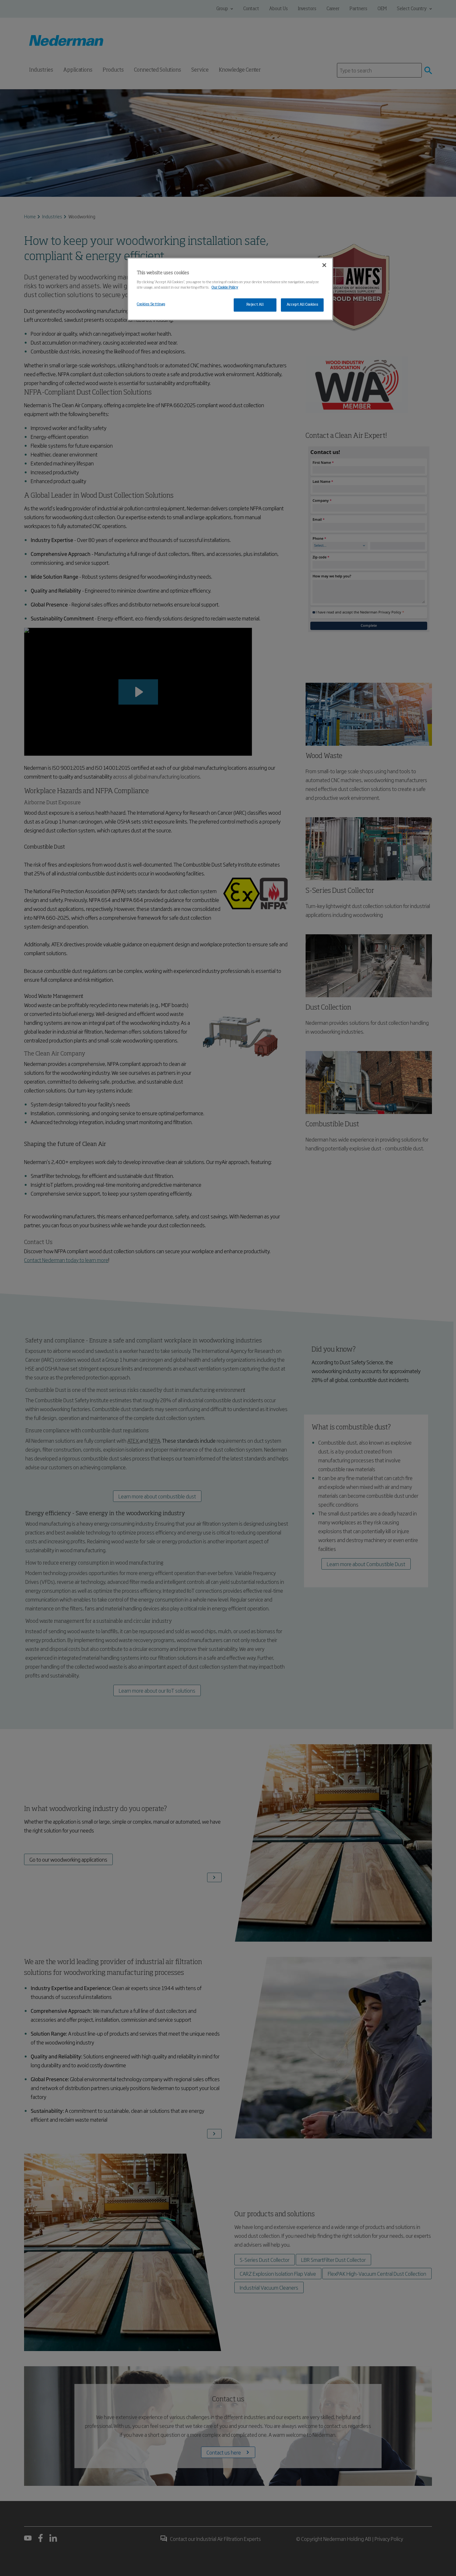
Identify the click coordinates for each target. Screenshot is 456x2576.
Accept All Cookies (302, 305)
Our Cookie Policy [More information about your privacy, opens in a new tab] (225, 287)
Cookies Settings (151, 304)
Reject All (255, 305)
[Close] (324, 265)
